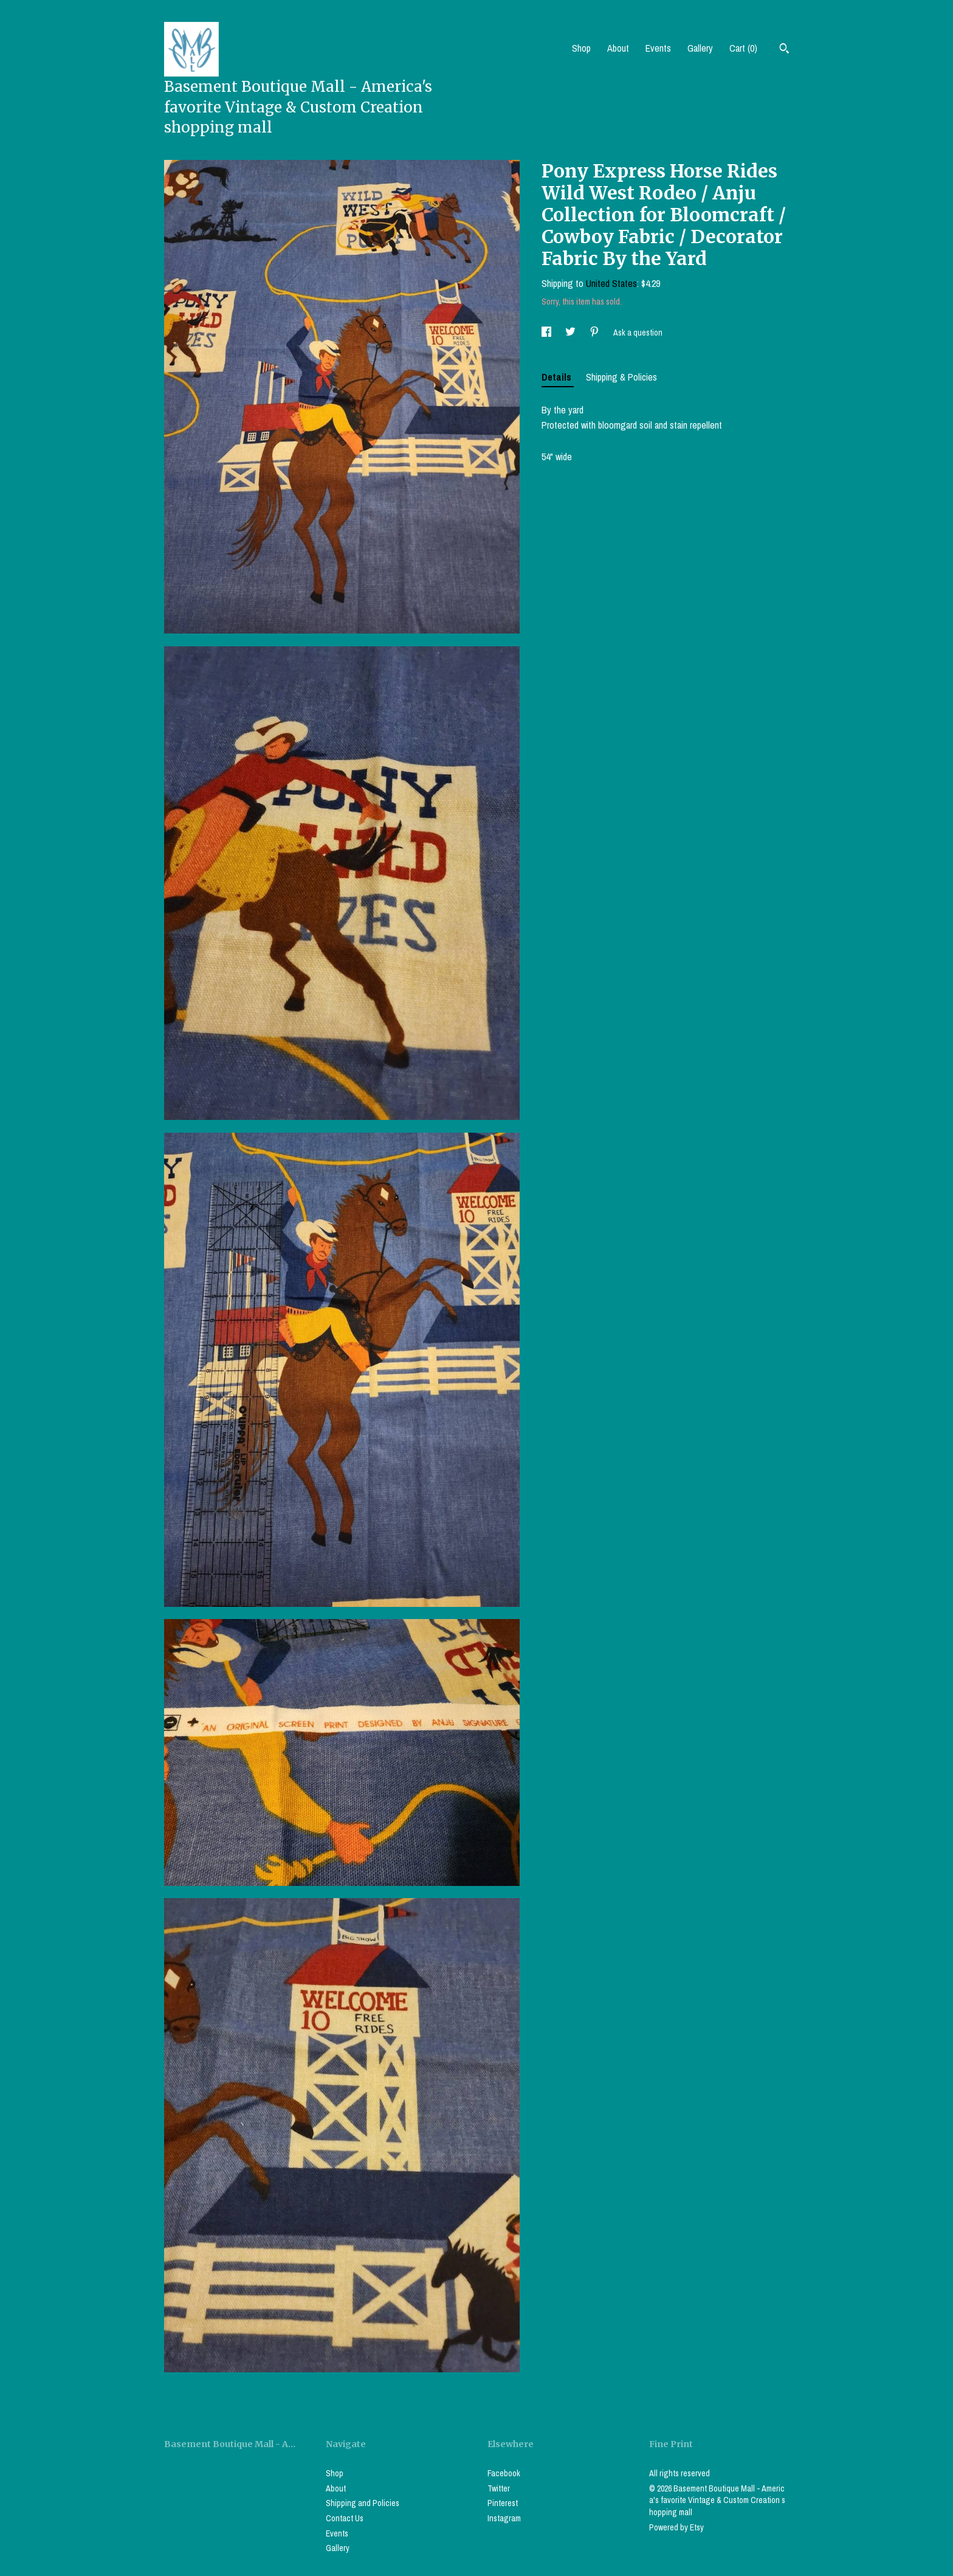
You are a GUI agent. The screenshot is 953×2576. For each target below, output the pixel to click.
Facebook (503, 2473)
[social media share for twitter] (571, 332)
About (618, 48)
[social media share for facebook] (547, 332)
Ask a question (637, 332)
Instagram (504, 2518)
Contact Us (344, 2518)
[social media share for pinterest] (595, 332)
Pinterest (502, 2503)
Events (658, 48)
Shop (581, 48)
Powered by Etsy (676, 2527)
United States (611, 283)
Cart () (743, 48)
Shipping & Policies (621, 377)
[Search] (784, 50)
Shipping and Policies (362, 2503)
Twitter (498, 2488)
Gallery (700, 48)
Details (558, 377)
